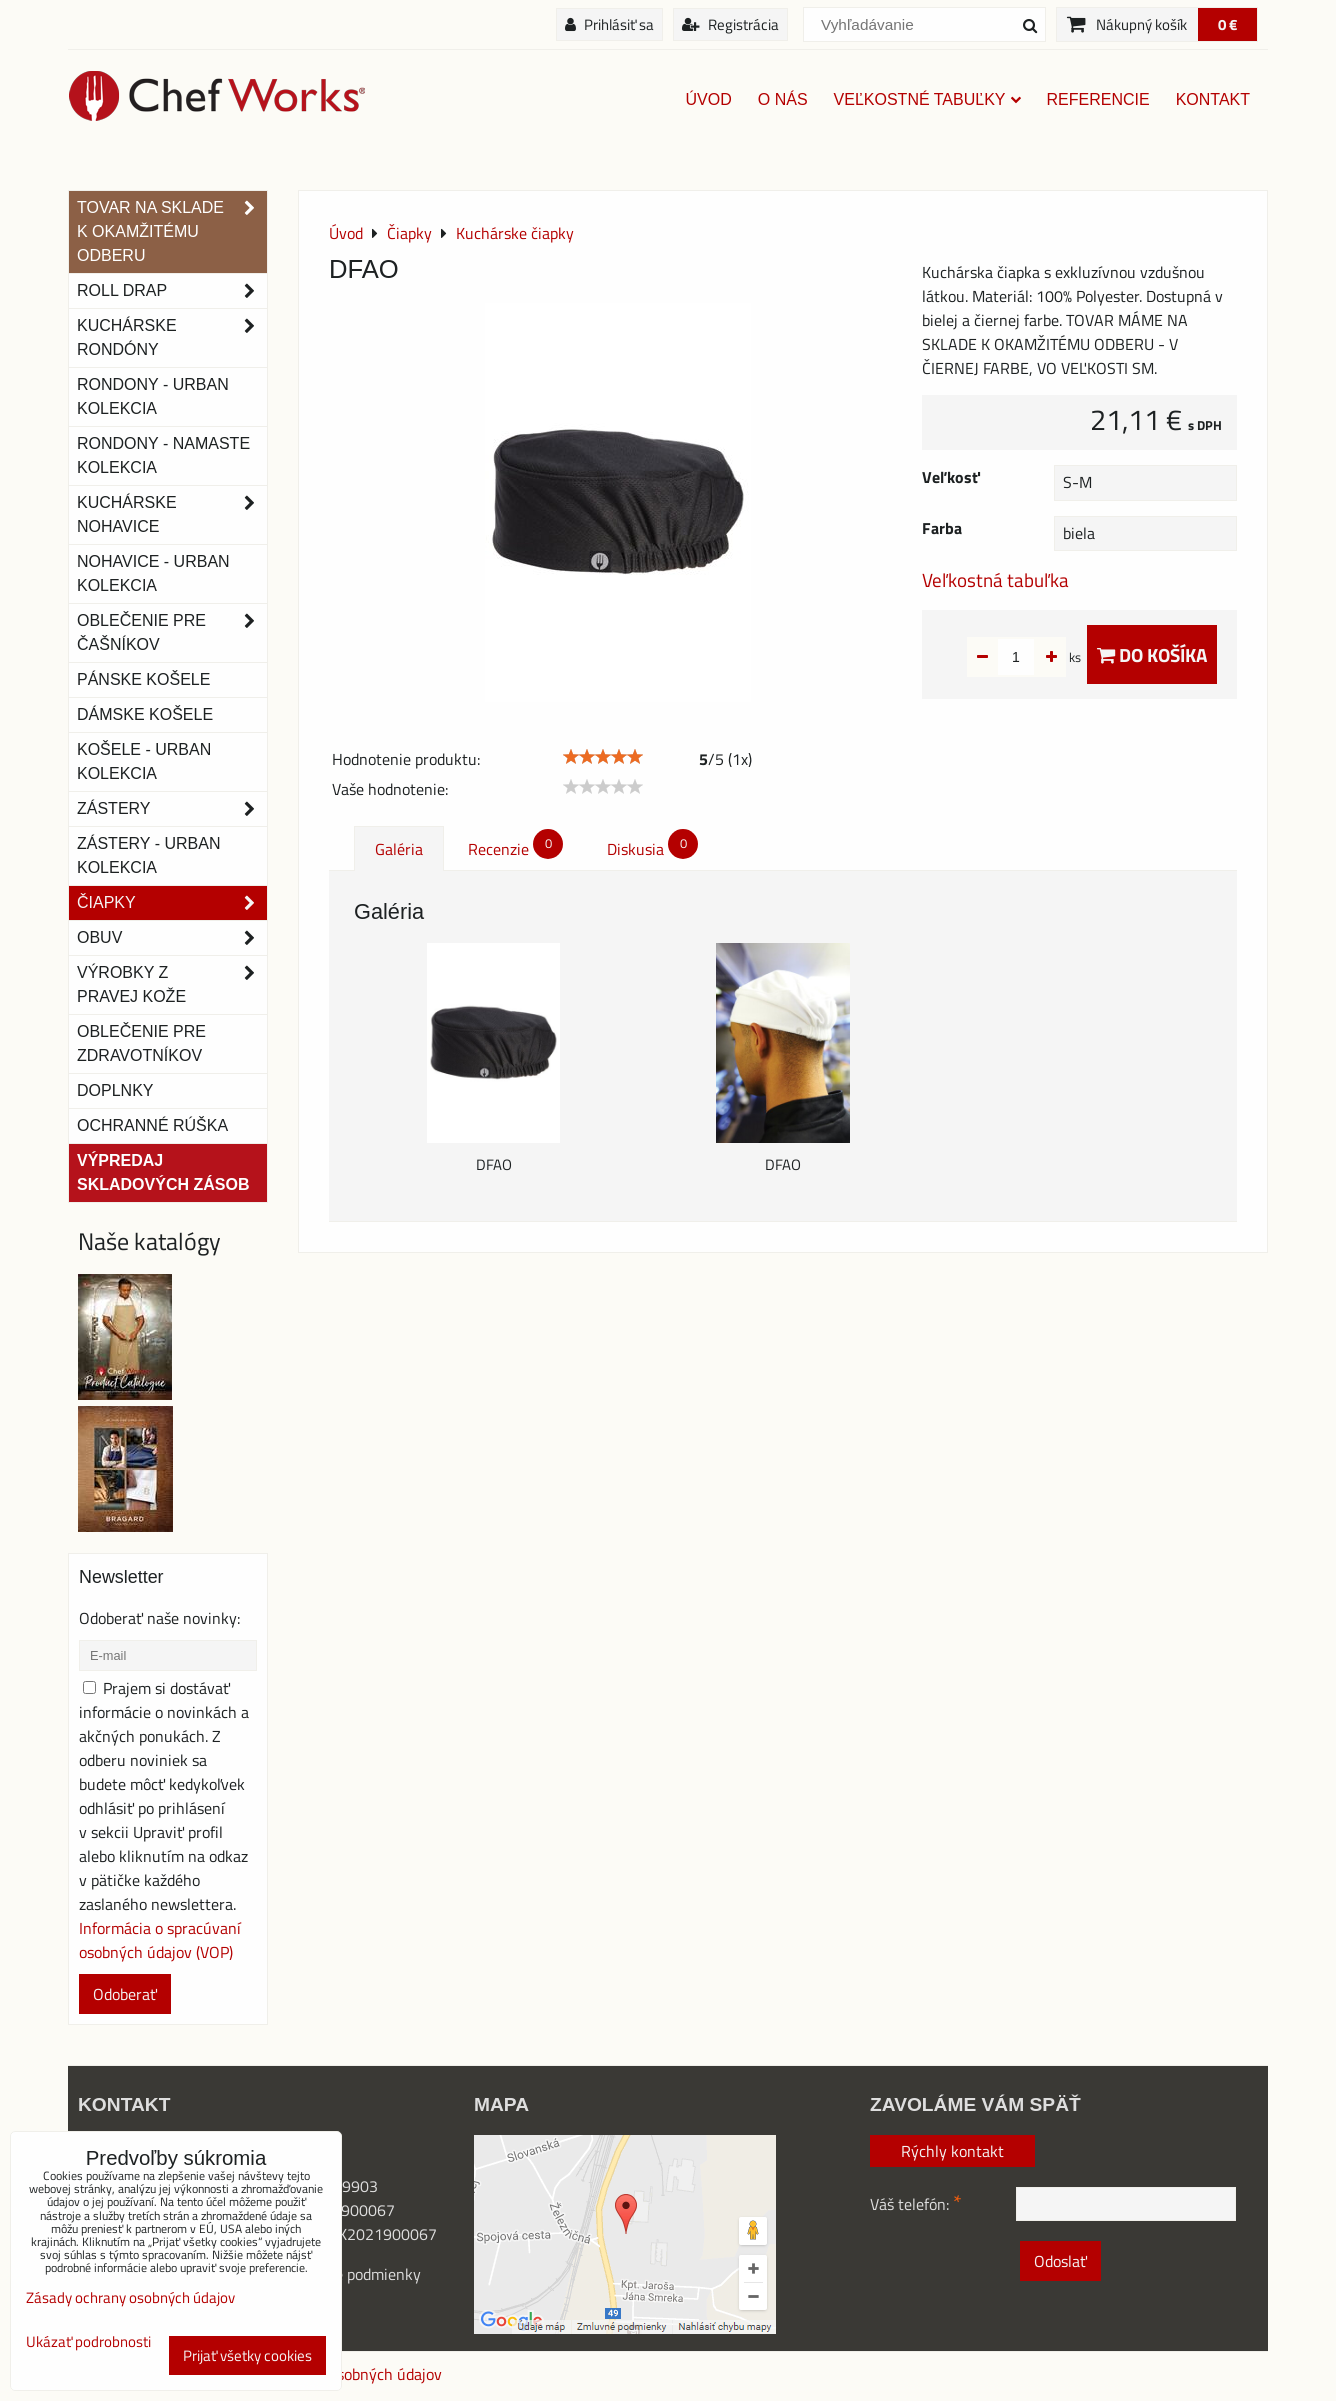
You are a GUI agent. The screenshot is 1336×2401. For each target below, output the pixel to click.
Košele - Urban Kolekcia (144, 761)
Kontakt (1213, 99)
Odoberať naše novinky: (159, 1618)
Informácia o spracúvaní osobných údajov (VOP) (160, 1940)
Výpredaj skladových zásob (163, 1172)
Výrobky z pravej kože (172, 985)
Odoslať (1060, 2261)
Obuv (172, 938)
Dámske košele (145, 714)
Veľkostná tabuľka (995, 579)
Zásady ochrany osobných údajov (130, 2297)
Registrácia (730, 24)
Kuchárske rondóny (172, 338)
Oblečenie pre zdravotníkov (141, 1043)
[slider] (603, 757)
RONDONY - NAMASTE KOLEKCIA (163, 455)
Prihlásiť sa (609, 24)
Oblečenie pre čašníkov (172, 633)
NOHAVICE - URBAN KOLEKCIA (153, 573)
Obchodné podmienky (348, 2274)
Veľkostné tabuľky (927, 99)
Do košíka (1152, 654)
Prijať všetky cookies (247, 2355)
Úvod (709, 99)
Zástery (172, 809)
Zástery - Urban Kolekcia (148, 855)
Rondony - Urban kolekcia (153, 396)
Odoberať (125, 1994)
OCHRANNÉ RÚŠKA (152, 1125)
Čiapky (172, 903)
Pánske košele (143, 679)
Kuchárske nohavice (172, 515)
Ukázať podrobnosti (88, 2342)
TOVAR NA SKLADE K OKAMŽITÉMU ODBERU (172, 232)
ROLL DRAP (172, 291)
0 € (1227, 24)
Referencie (1098, 99)
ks (1043, 657)
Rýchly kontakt (952, 2151)
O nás (783, 99)
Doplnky (115, 1090)
